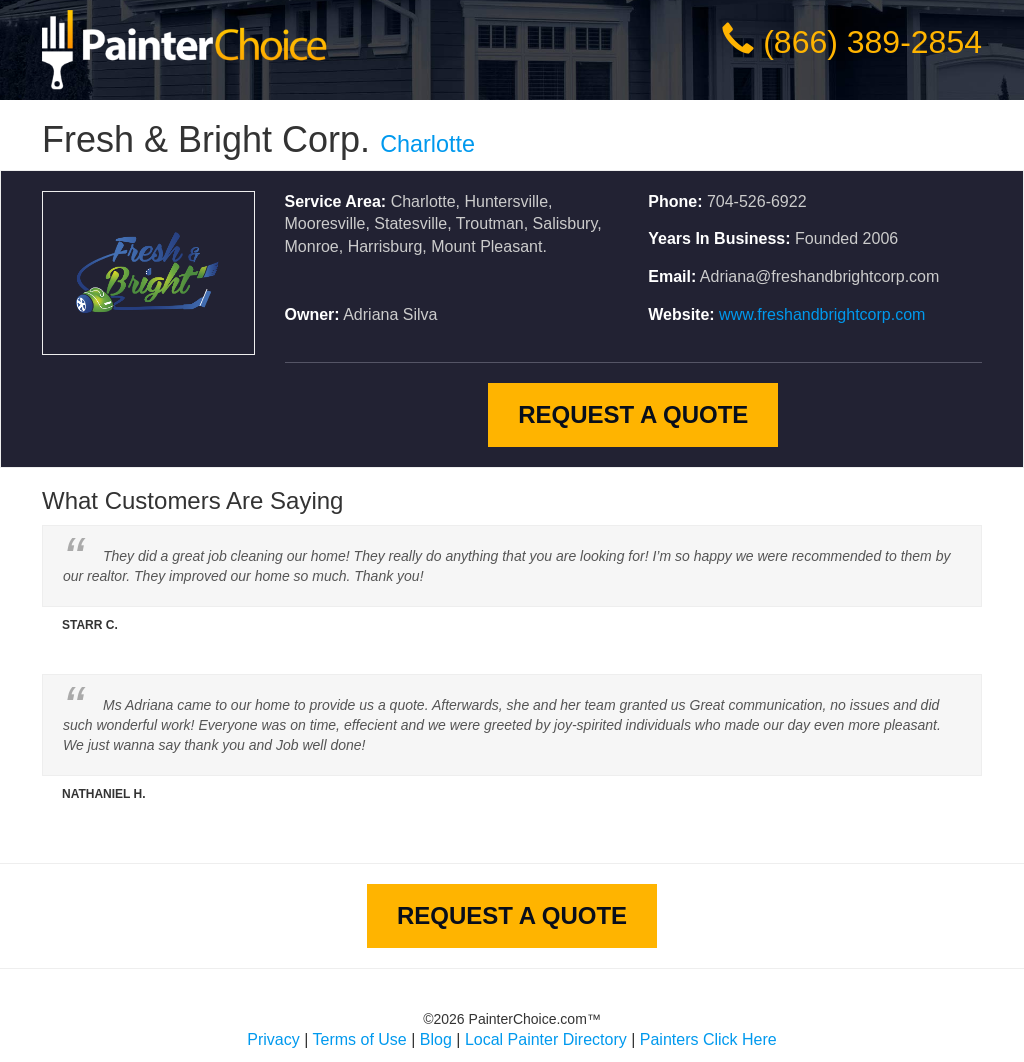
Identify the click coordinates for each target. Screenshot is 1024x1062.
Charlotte (427, 144)
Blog (436, 1039)
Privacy (273, 1039)
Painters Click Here (708, 1039)
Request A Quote (633, 414)
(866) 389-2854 (872, 42)
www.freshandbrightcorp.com (822, 314)
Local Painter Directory (546, 1039)
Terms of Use (360, 1039)
